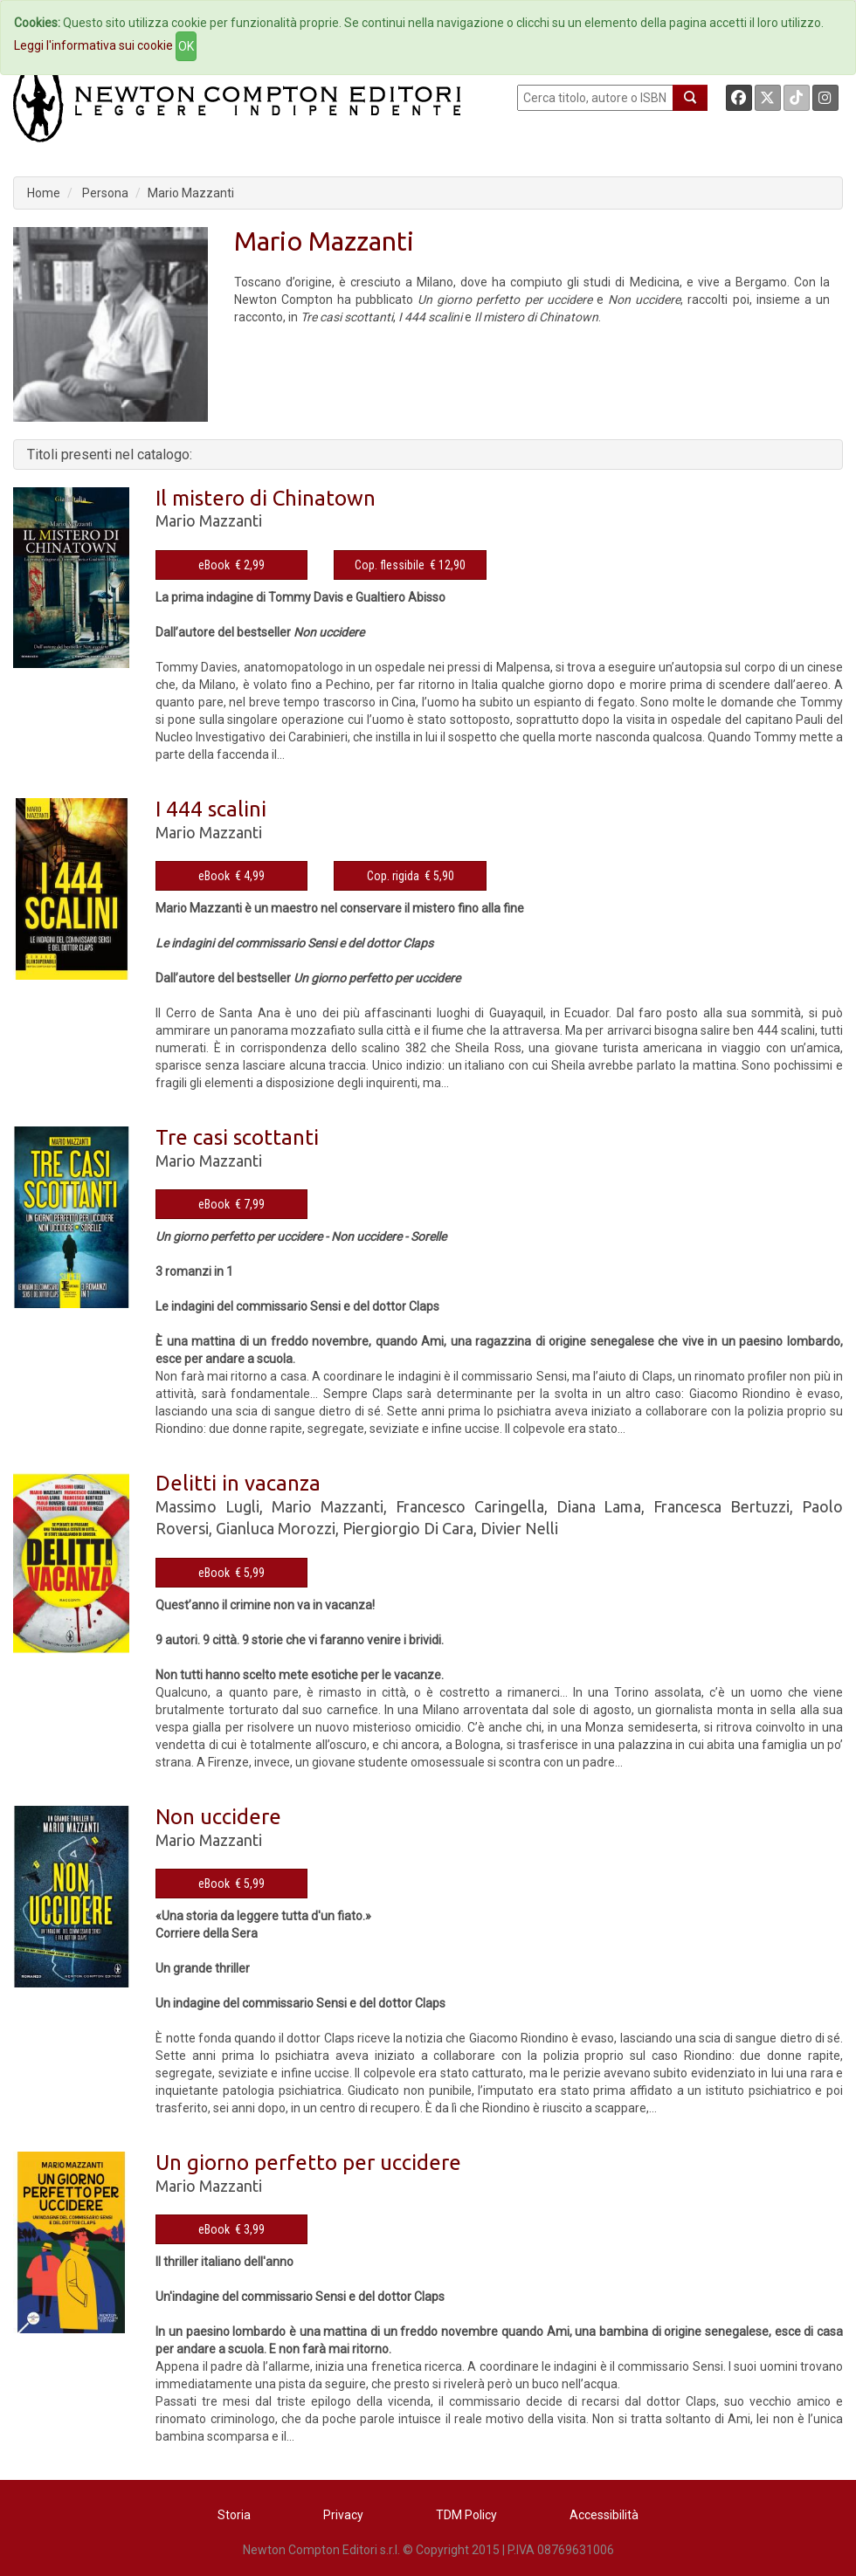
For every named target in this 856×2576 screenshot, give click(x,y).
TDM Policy (466, 2515)
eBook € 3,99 (231, 2229)
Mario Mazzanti (191, 193)
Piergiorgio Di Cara (407, 1528)
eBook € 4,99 (231, 876)
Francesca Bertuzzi (721, 1506)
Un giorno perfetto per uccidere (308, 2162)
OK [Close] (186, 46)
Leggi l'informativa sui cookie (93, 45)
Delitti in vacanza (238, 1483)
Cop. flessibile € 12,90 (410, 565)
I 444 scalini (210, 809)
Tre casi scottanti (237, 1137)
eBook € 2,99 (231, 565)
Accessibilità (604, 2515)
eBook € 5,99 (231, 1573)
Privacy (343, 2515)
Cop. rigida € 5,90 (410, 876)
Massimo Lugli (207, 1506)
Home (43, 193)
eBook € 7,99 (231, 1204)
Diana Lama (599, 1506)
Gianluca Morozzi (275, 1528)
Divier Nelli (519, 1528)
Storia (234, 2515)
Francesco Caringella (470, 1506)
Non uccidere (218, 1817)
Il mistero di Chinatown (265, 498)
